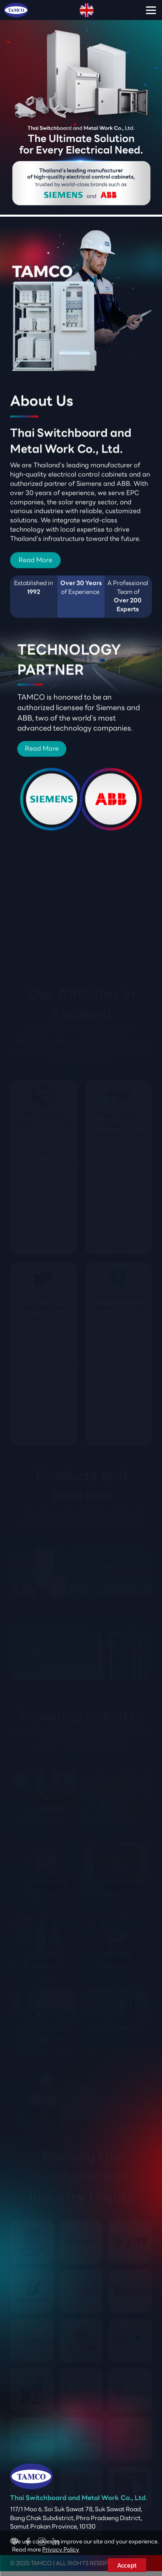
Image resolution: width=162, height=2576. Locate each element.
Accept (127, 2565)
